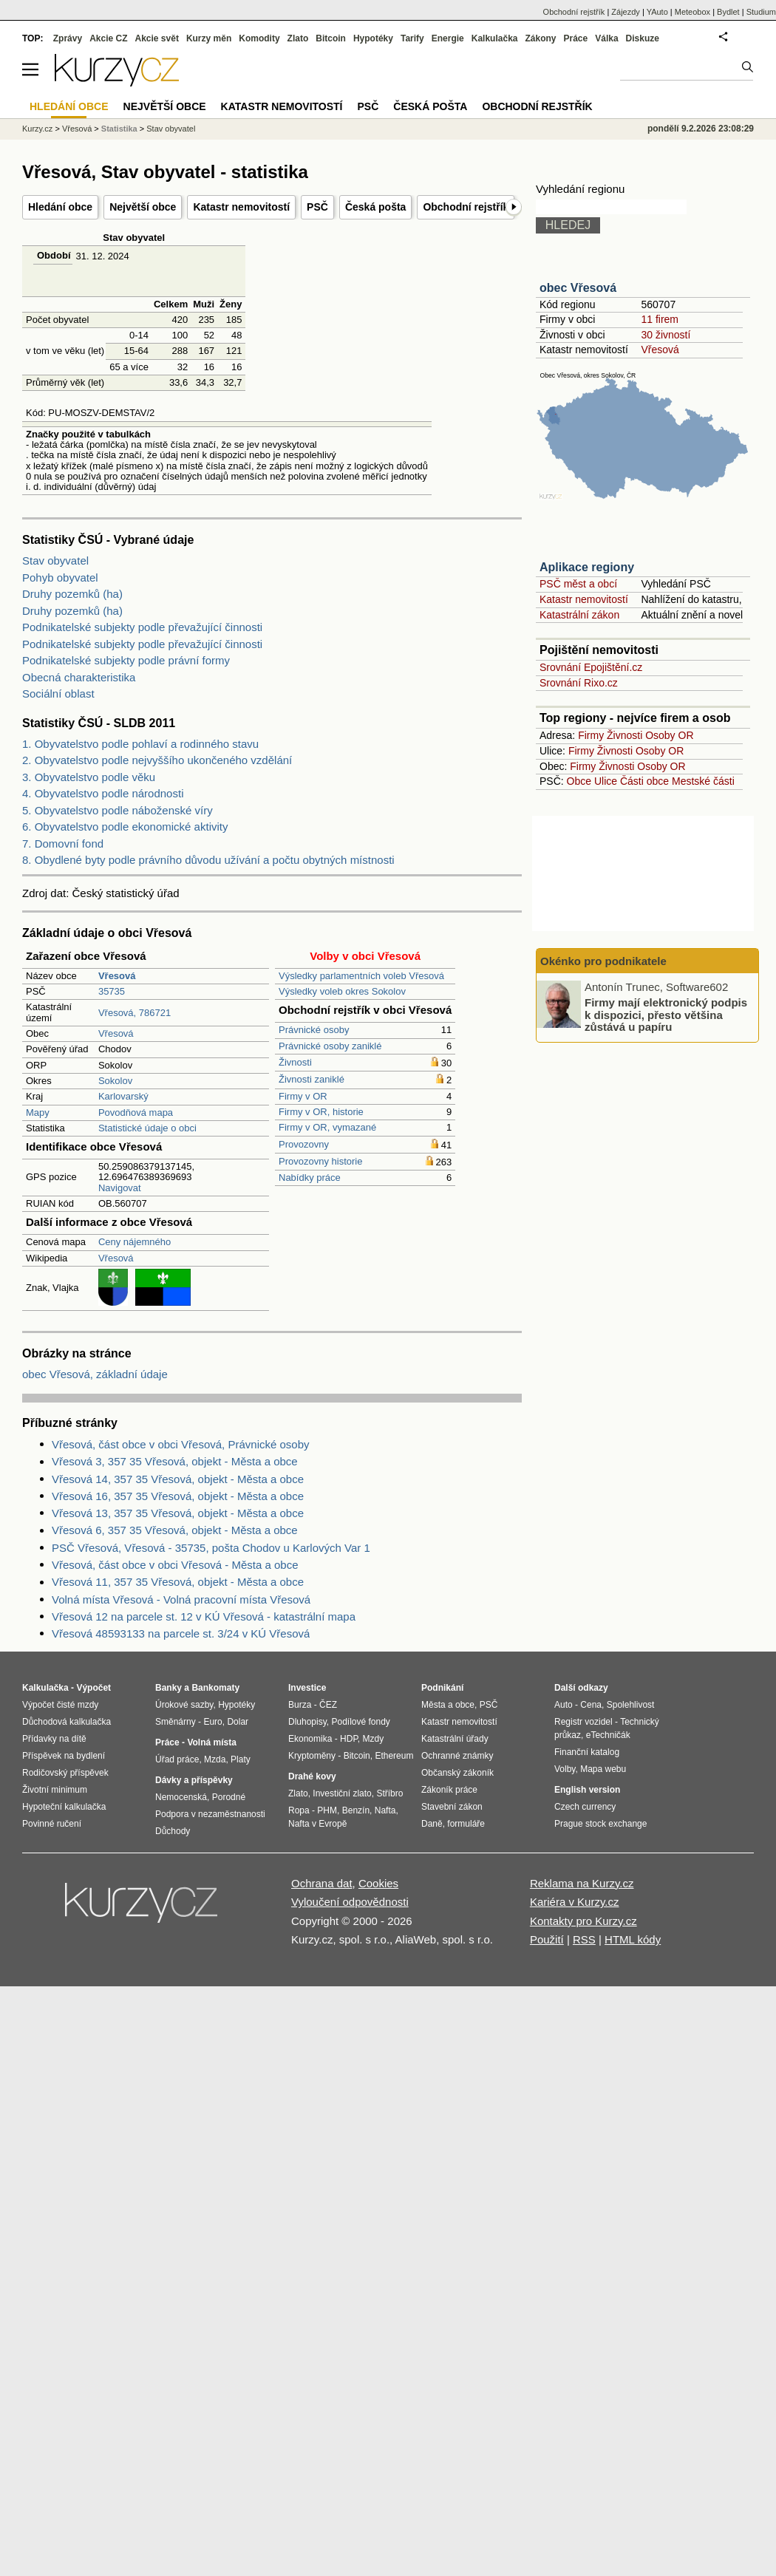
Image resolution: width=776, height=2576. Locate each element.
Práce (576, 38)
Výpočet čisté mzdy (60, 1705)
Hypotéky (373, 38)
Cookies (378, 1883)
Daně (432, 1824)
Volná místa (211, 1742)
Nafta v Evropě (317, 1824)
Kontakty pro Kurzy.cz (583, 1921)
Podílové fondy (360, 1722)
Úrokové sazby (184, 1705)
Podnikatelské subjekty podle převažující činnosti (142, 627)
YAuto (657, 11)
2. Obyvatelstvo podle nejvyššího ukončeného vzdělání (157, 760)
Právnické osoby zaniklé (330, 1046)
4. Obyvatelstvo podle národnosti (102, 793)
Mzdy (373, 1739)
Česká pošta (375, 207)
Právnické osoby (314, 1029)
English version (587, 1790)
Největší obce (142, 207)
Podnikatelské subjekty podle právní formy (126, 660)
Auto (563, 1705)
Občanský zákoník (457, 1773)
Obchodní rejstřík (465, 207)
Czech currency (585, 1807)
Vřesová (116, 1033)
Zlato (298, 38)
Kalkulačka (495, 38)
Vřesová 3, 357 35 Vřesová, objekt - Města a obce (175, 1461)
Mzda (214, 1759)
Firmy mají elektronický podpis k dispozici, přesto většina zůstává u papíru (666, 1014)
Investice (307, 1688)
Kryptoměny (312, 1756)
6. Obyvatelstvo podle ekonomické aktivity (125, 826)
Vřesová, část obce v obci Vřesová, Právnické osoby (181, 1444)
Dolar (237, 1722)
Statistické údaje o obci (147, 1128)
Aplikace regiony (587, 567)
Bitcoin (331, 38)
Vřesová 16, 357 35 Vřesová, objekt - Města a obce (178, 1496)
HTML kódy (633, 1939)
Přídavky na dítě (54, 1739)
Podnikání (442, 1688)
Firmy (591, 735)
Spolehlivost (631, 1705)
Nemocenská (181, 1797)
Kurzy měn (208, 38)
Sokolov (115, 1080)
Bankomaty (215, 1688)
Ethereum (394, 1756)
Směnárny (175, 1722)
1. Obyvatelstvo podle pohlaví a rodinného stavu (140, 743)
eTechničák (608, 1735)
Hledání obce (60, 207)
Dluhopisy (307, 1722)
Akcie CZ (108, 38)
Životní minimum (54, 1790)
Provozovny (304, 1144)
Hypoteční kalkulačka (64, 1807)
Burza (299, 1705)
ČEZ (328, 1705)
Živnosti (295, 1062)
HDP (349, 1739)
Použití (547, 1939)
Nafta (385, 1810)
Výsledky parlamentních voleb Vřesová (361, 975)
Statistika (119, 128)
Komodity (259, 38)
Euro (212, 1722)
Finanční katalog (586, 1752)
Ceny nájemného (134, 1241)
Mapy (38, 1112)
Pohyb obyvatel (60, 577)
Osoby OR (669, 735)
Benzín (356, 1810)
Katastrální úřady (455, 1739)
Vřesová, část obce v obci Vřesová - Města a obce (175, 1564)
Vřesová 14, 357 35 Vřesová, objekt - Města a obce (178, 1479)
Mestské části (703, 781)
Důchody (172, 1831)
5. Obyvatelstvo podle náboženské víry (117, 810)
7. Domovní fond (62, 843)
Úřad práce (177, 1759)
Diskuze (642, 38)
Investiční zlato (342, 1793)
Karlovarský (123, 1096)
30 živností (665, 335)
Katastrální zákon (579, 615)
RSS (584, 1939)
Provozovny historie (320, 1161)
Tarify (412, 38)
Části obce (644, 781)
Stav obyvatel (55, 560)
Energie (448, 38)
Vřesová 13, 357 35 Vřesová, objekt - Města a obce (178, 1513)
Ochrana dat (322, 1883)
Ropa (299, 1810)
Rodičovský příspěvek (65, 1773)
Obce (579, 781)
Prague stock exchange (600, 1824)
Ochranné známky (457, 1756)
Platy (241, 1759)
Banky (168, 1688)
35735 (111, 991)
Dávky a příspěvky (194, 1780)
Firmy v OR (303, 1096)
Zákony (540, 38)
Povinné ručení (51, 1824)
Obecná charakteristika (78, 677)
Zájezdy (625, 11)
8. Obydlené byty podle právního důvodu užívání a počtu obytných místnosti (208, 859)
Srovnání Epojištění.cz (591, 667)
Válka (606, 38)
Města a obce (447, 1705)
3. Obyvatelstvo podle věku (88, 777)
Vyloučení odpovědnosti (350, 1901)
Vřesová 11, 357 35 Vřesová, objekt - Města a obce (178, 1581)
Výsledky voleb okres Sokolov (342, 991)
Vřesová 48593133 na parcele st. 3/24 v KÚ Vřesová (181, 1633)
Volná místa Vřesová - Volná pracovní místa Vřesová (181, 1599)
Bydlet (728, 11)
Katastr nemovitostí (241, 207)
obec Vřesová (578, 288)
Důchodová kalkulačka (66, 1722)
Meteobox (692, 11)
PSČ (317, 207)
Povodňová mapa (135, 1112)
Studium (761, 11)
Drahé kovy (312, 1776)
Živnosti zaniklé (311, 1079)
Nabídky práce (310, 1177)
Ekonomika (310, 1739)
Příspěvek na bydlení (63, 1756)
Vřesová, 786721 (134, 1012)
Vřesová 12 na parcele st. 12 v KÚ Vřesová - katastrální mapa (203, 1616)
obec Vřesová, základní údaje (95, 1374)
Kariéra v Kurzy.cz (574, 1901)
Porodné (228, 1797)
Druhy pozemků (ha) (72, 593)
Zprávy (67, 38)
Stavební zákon (452, 1807)
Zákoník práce (449, 1790)
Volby (564, 1769)
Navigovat (119, 1187)
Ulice (605, 781)
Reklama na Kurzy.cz (582, 1883)
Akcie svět (157, 38)
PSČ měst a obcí (578, 584)
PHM (327, 1810)
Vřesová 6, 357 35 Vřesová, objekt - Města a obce (175, 1530)
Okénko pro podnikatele (603, 961)
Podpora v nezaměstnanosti (210, 1814)
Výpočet (93, 1688)
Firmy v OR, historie (321, 1111)
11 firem (659, 319)
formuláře (466, 1824)
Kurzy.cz (37, 128)
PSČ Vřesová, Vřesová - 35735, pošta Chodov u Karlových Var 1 (211, 1547)
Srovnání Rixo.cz (579, 683)
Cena (591, 1705)
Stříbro (389, 1793)
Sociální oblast (58, 693)
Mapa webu (603, 1769)
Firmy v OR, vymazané (327, 1127)
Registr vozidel (583, 1722)
